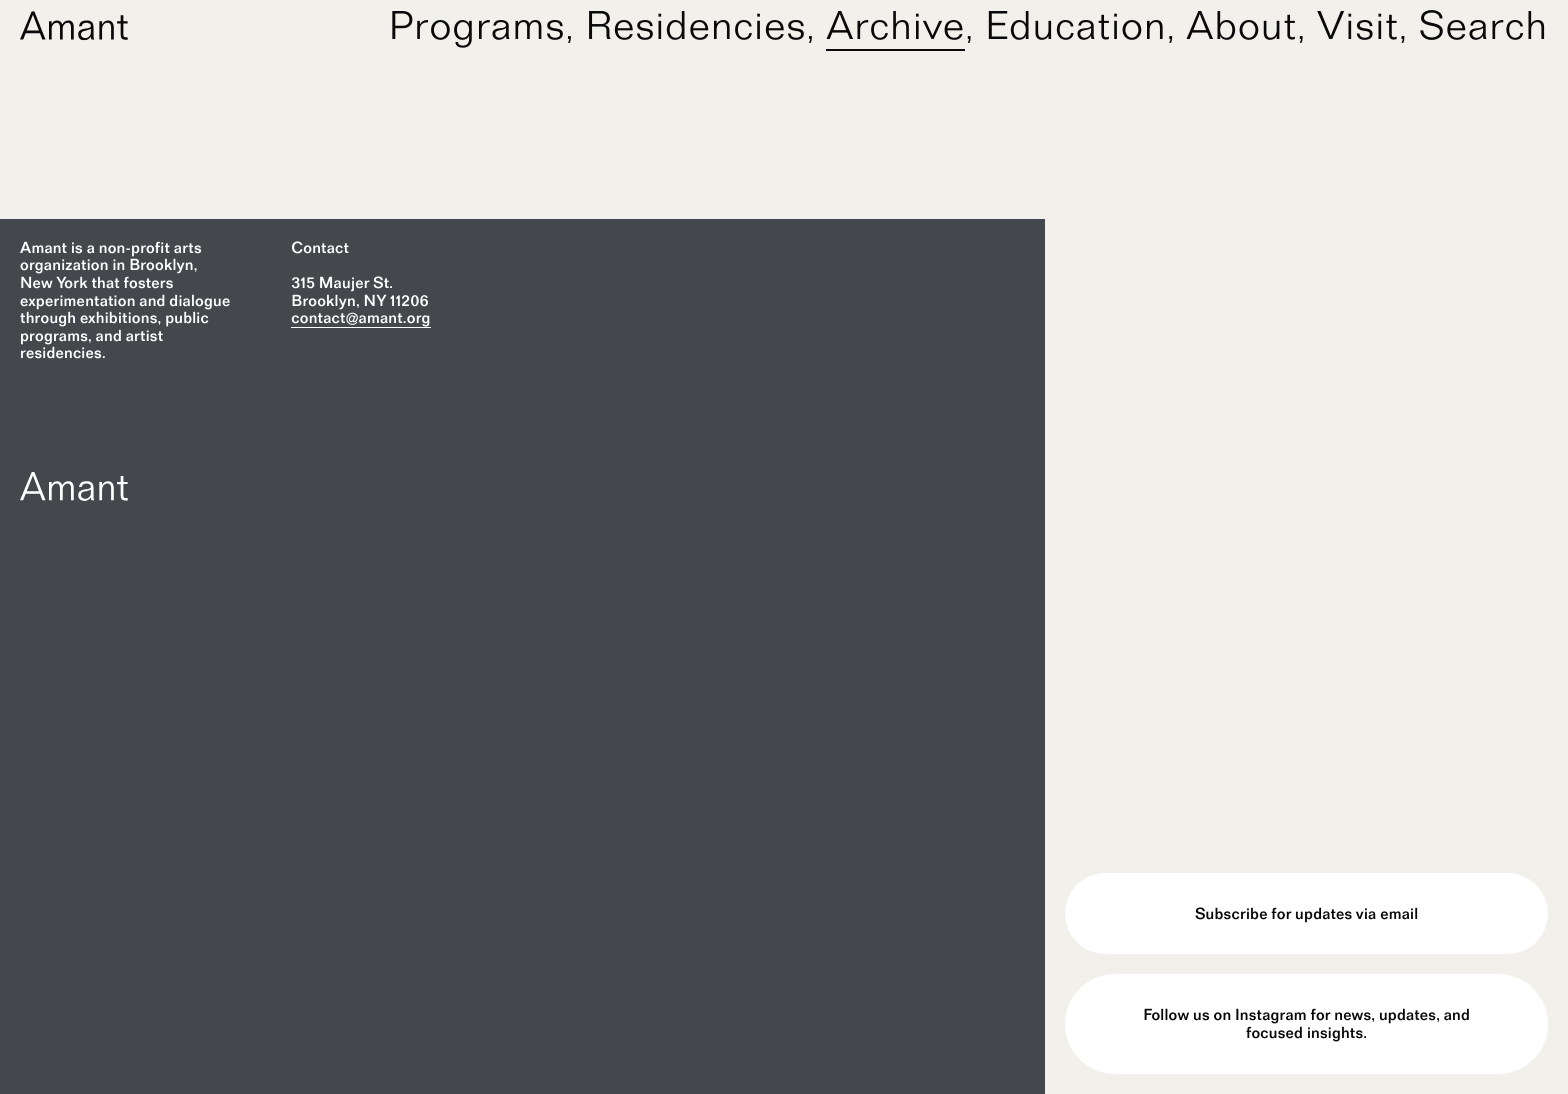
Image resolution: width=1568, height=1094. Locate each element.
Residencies (695, 25)
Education (1076, 25)
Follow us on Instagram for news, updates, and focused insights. (1306, 1023)
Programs (477, 25)
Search (1483, 25)
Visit (1358, 25)
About (1241, 25)
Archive (895, 25)
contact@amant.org (360, 317)
